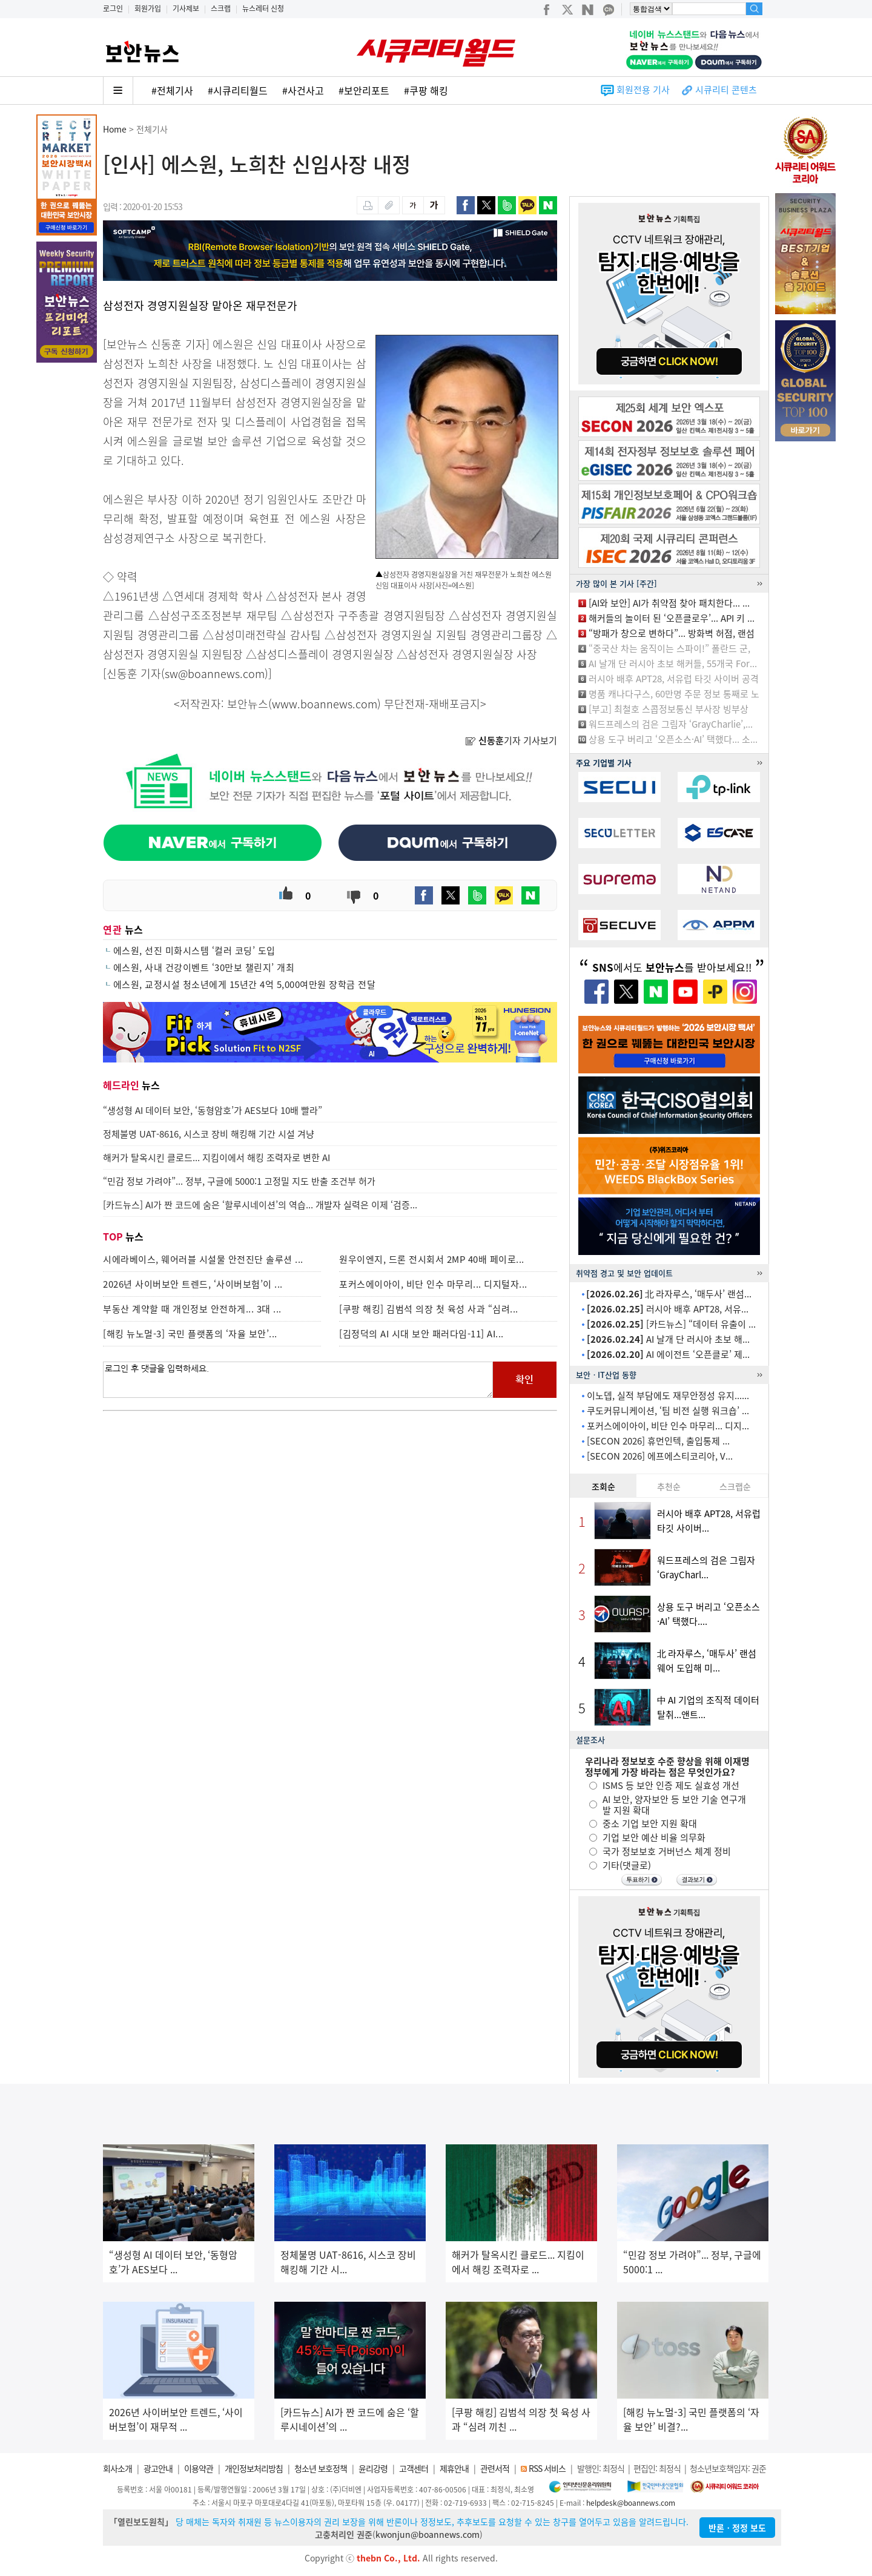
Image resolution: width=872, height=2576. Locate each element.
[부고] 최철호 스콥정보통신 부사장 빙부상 (668, 709)
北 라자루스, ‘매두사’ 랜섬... (668, 1293)
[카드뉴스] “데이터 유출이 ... (671, 1324)
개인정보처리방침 (254, 2468)
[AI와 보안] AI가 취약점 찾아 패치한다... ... (669, 603)
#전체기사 (172, 90)
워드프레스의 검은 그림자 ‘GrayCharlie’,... (671, 724)
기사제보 (186, 8)
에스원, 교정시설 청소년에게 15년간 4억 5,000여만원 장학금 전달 (244, 984)
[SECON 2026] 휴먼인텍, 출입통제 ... (658, 1441)
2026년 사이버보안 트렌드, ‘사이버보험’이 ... (193, 1284)
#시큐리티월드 (238, 90)
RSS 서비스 (547, 2468)
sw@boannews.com (215, 673)
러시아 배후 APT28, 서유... (667, 1309)
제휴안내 (454, 2468)
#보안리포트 (364, 90)
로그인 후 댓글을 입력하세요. (298, 1380)
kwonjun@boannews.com (427, 2534)
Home (115, 129)
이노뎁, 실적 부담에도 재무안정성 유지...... (668, 1395)
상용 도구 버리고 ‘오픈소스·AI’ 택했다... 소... (673, 739)
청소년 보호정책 (320, 2468)
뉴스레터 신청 (263, 8)
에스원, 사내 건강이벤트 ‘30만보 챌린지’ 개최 (204, 967)
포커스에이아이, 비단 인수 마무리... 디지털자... (433, 1284)
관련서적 (494, 2468)
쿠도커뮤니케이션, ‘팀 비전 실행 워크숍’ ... (668, 1410)
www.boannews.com (324, 704)
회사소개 (117, 2468)
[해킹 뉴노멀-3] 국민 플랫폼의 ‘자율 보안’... (190, 1333)
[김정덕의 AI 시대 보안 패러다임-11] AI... (421, 1333)
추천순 (669, 1486)
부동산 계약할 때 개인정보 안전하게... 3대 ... (192, 1309)
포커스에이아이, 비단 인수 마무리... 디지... (668, 1425)
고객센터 (413, 2468)
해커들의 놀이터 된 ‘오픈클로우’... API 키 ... (672, 618)
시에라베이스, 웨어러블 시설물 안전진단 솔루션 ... (203, 1259)
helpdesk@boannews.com (630, 2502)
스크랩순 (735, 1486)
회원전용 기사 (643, 89)
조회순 (603, 1486)
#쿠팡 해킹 (426, 90)
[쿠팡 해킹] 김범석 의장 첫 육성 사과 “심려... (428, 1309)
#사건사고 (303, 90)
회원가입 (147, 8)
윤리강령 (373, 2468)
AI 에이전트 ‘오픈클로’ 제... (668, 1354)
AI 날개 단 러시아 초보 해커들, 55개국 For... (673, 663)
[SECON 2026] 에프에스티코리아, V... (660, 1456)
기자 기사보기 (511, 740)
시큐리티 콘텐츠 (726, 89)
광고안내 (158, 2468)
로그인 (113, 8)
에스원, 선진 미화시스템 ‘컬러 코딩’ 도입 (194, 950)
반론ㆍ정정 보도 (737, 2528)
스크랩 (221, 8)
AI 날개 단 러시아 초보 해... (668, 1339)
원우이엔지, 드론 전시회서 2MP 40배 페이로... (431, 1259)
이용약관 (198, 2468)
